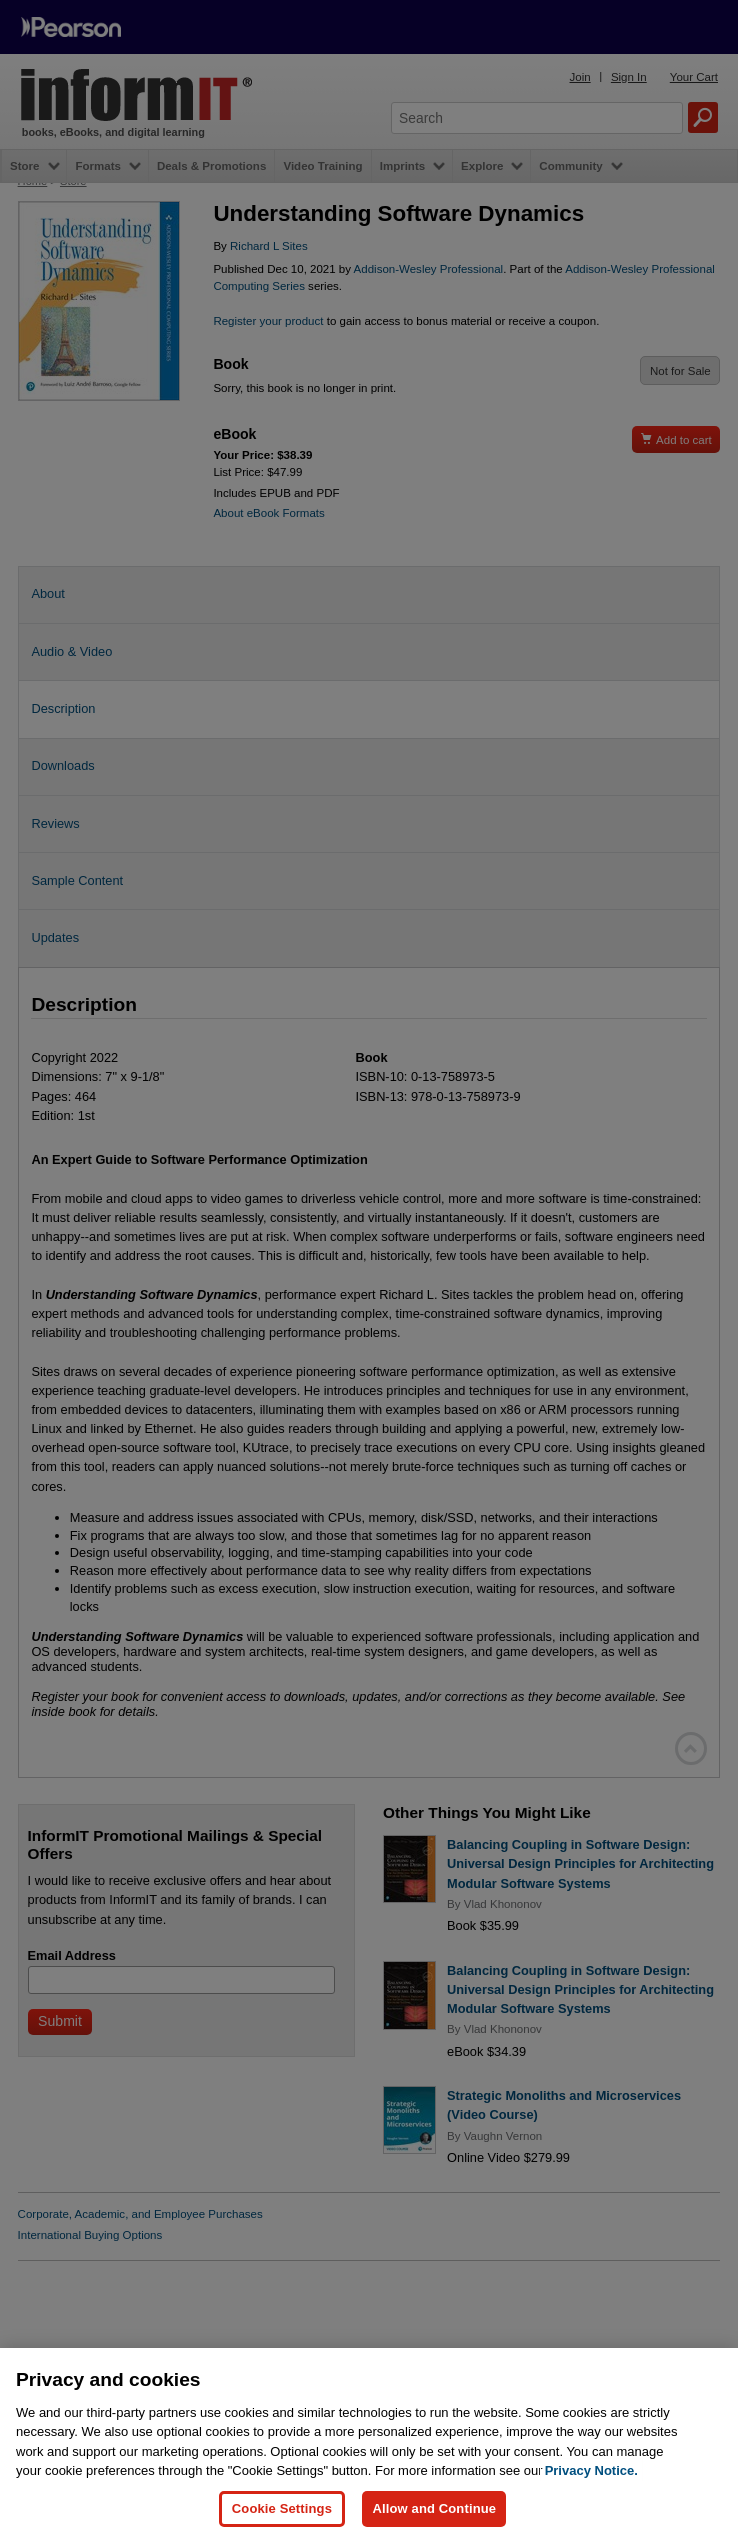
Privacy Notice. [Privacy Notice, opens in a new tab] (591, 2511)
